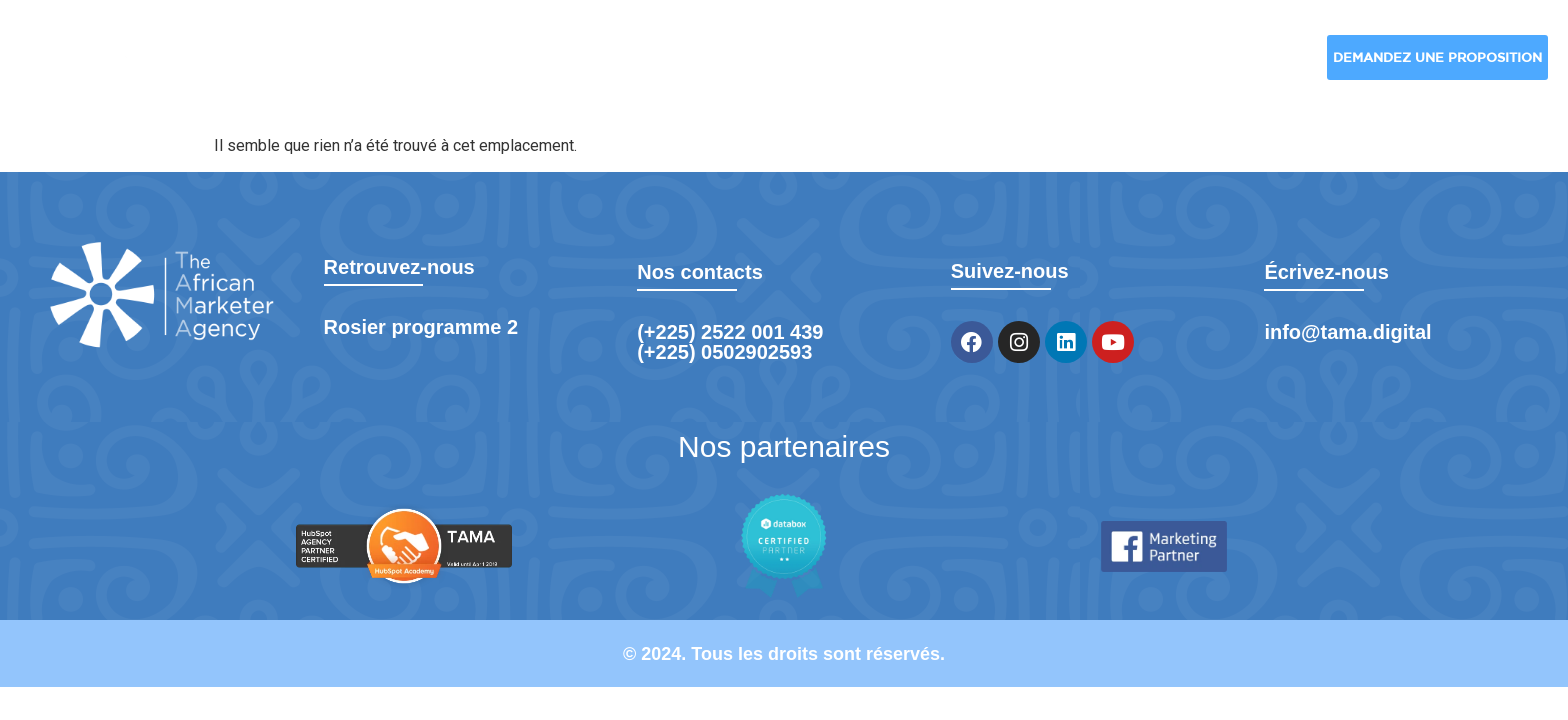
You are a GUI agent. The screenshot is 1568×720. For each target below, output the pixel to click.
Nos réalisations (947, 65)
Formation (1239, 65)
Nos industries (732, 65)
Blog (1106, 65)
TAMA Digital (335, 65)
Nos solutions (523, 65)
